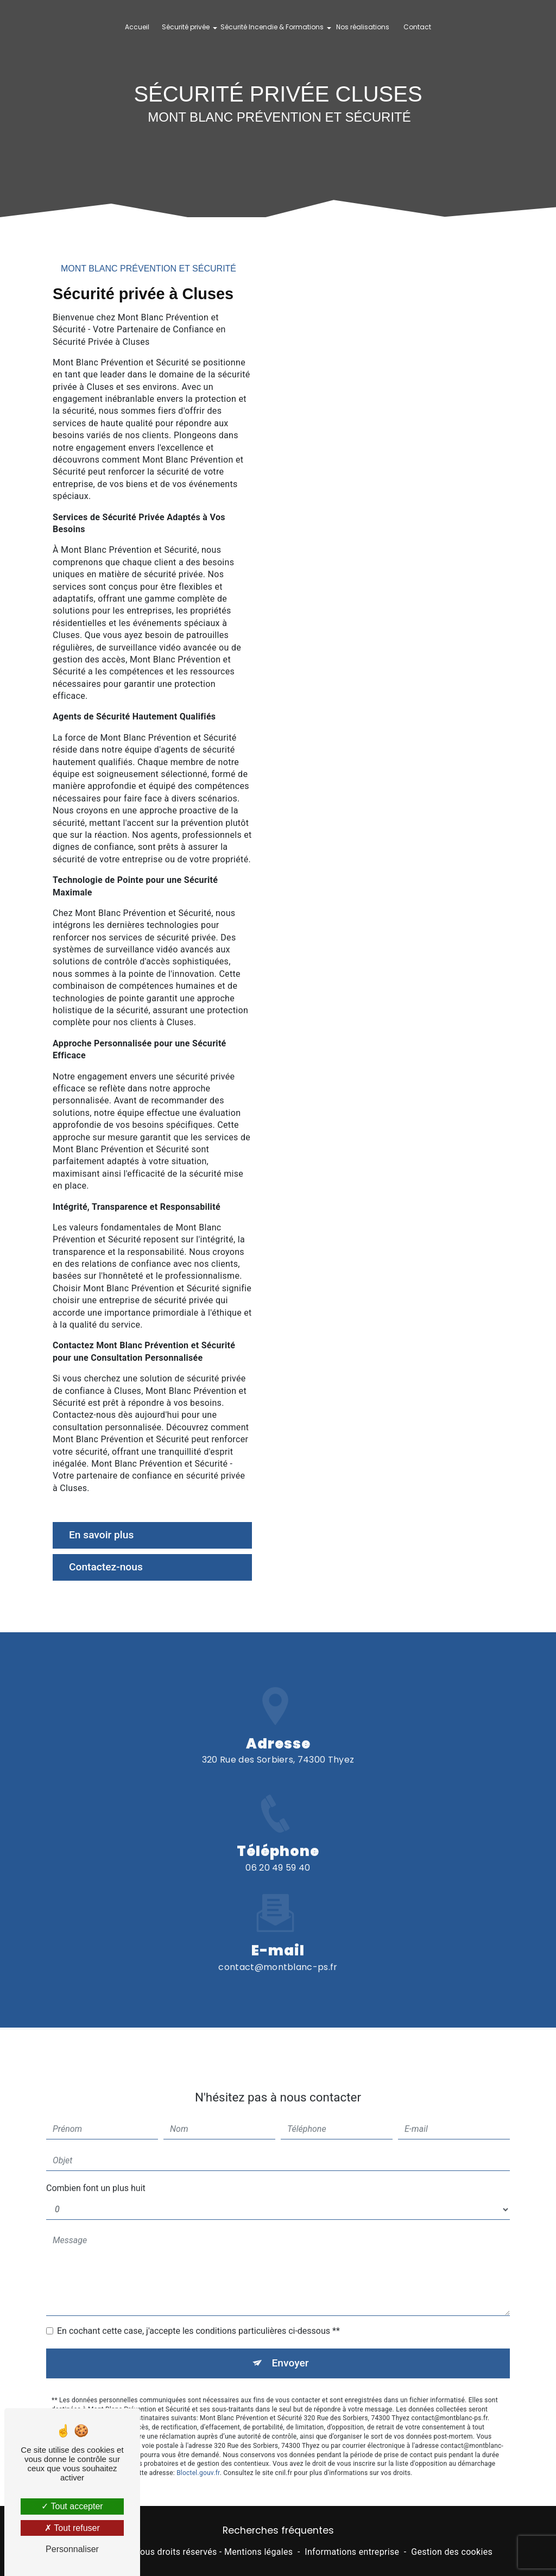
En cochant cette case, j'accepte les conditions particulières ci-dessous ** (198, 2319)
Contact (417, 26)
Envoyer (290, 2351)
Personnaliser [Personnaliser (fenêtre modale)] (72, 2549)
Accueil (137, 26)
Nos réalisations (362, 26)
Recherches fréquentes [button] (278, 2530)
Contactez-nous (106, 1567)
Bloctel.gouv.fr (198, 2461)
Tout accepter (72, 2506)
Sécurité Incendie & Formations (272, 26)
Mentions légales (258, 2552)
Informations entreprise (352, 2552)
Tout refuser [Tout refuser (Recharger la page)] (72, 2528)
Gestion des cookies (451, 2552)
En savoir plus (101, 1535)
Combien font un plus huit (96, 2176)
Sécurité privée (186, 26)
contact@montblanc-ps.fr (277, 1955)
